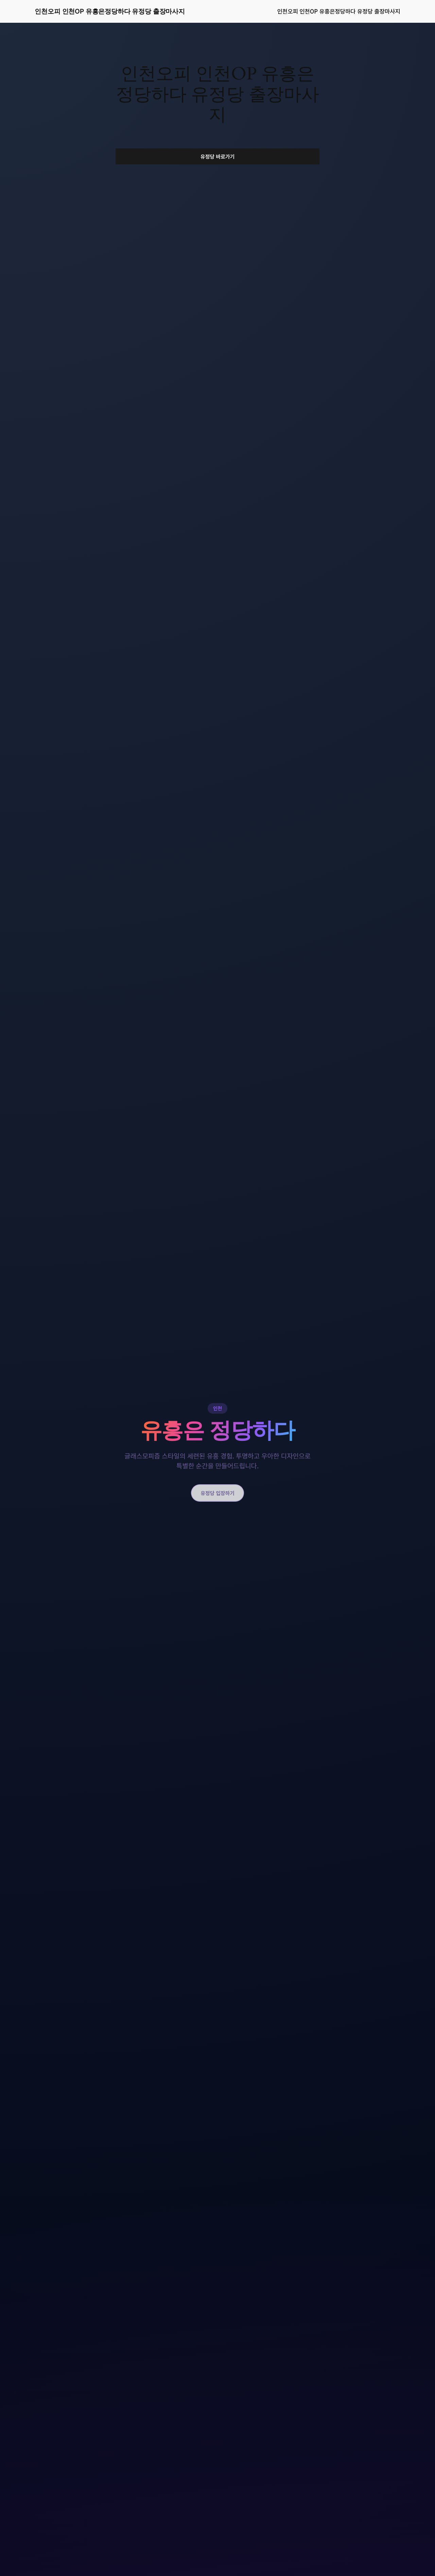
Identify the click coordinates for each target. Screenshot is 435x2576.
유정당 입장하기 (218, 1492)
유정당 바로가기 (218, 156)
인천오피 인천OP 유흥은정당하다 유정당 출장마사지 (110, 11)
